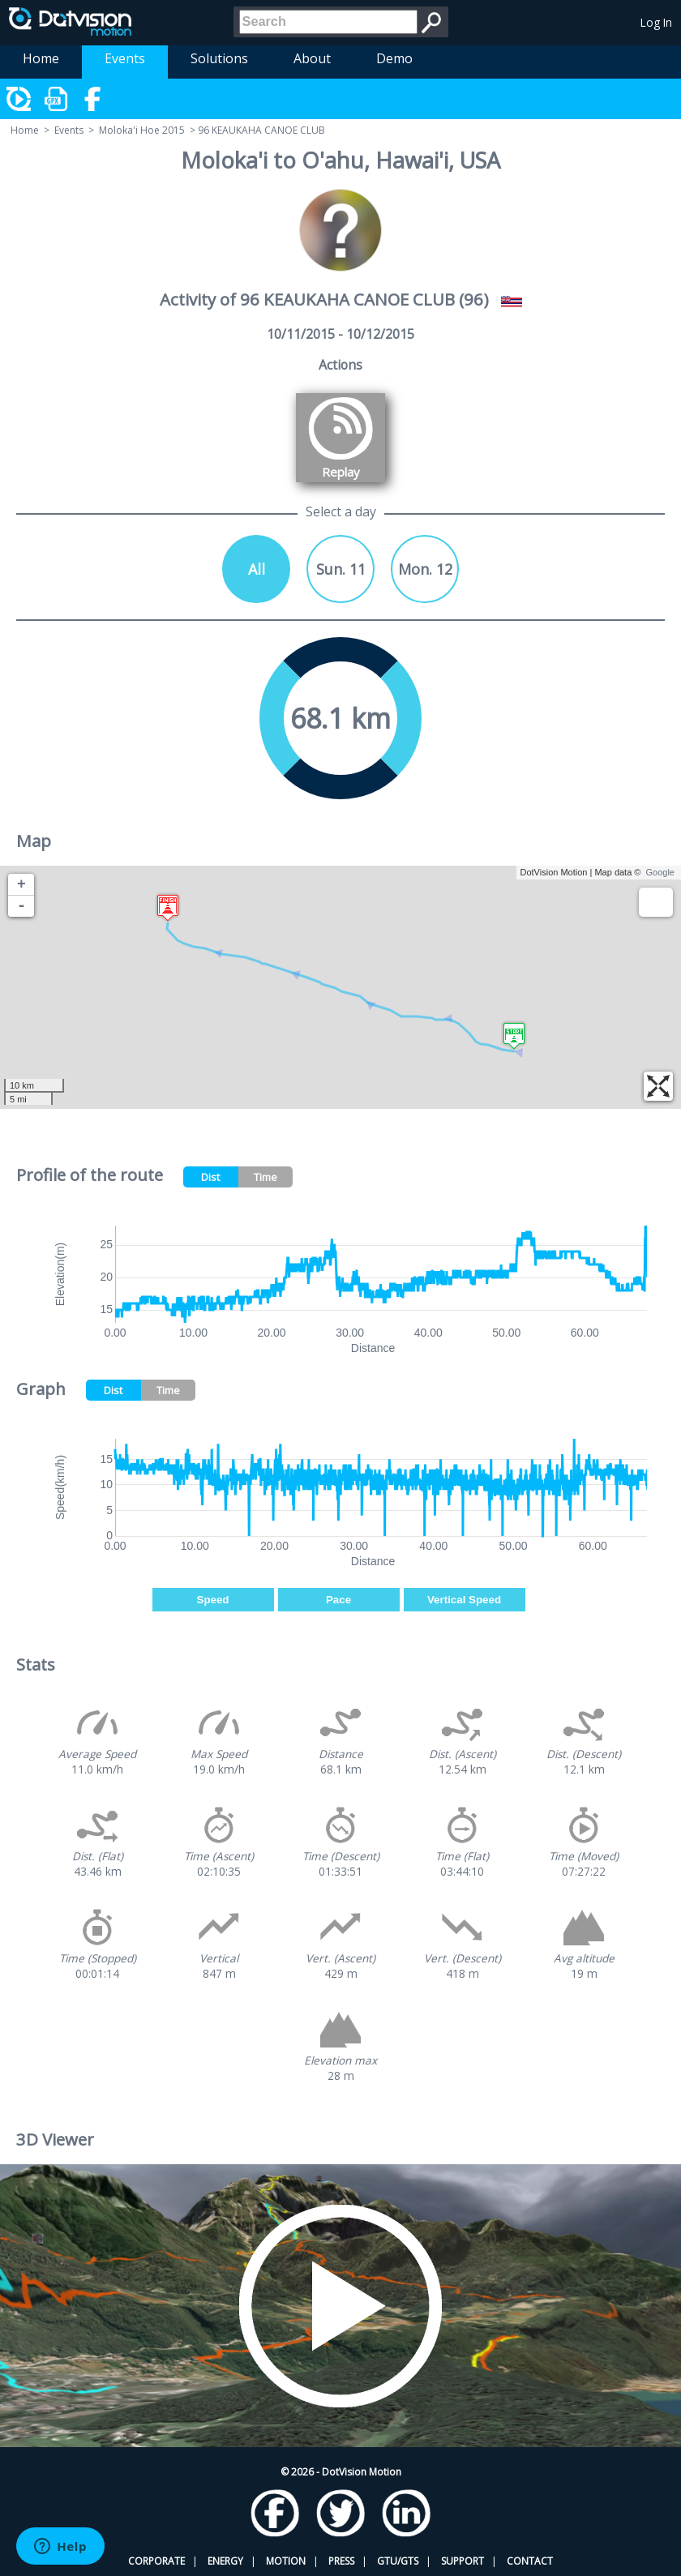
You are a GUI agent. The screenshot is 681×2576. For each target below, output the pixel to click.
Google (660, 872)
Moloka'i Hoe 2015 (142, 130)
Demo (394, 58)
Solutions (219, 58)
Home (41, 58)
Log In (656, 22)
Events (125, 58)
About (312, 58)
